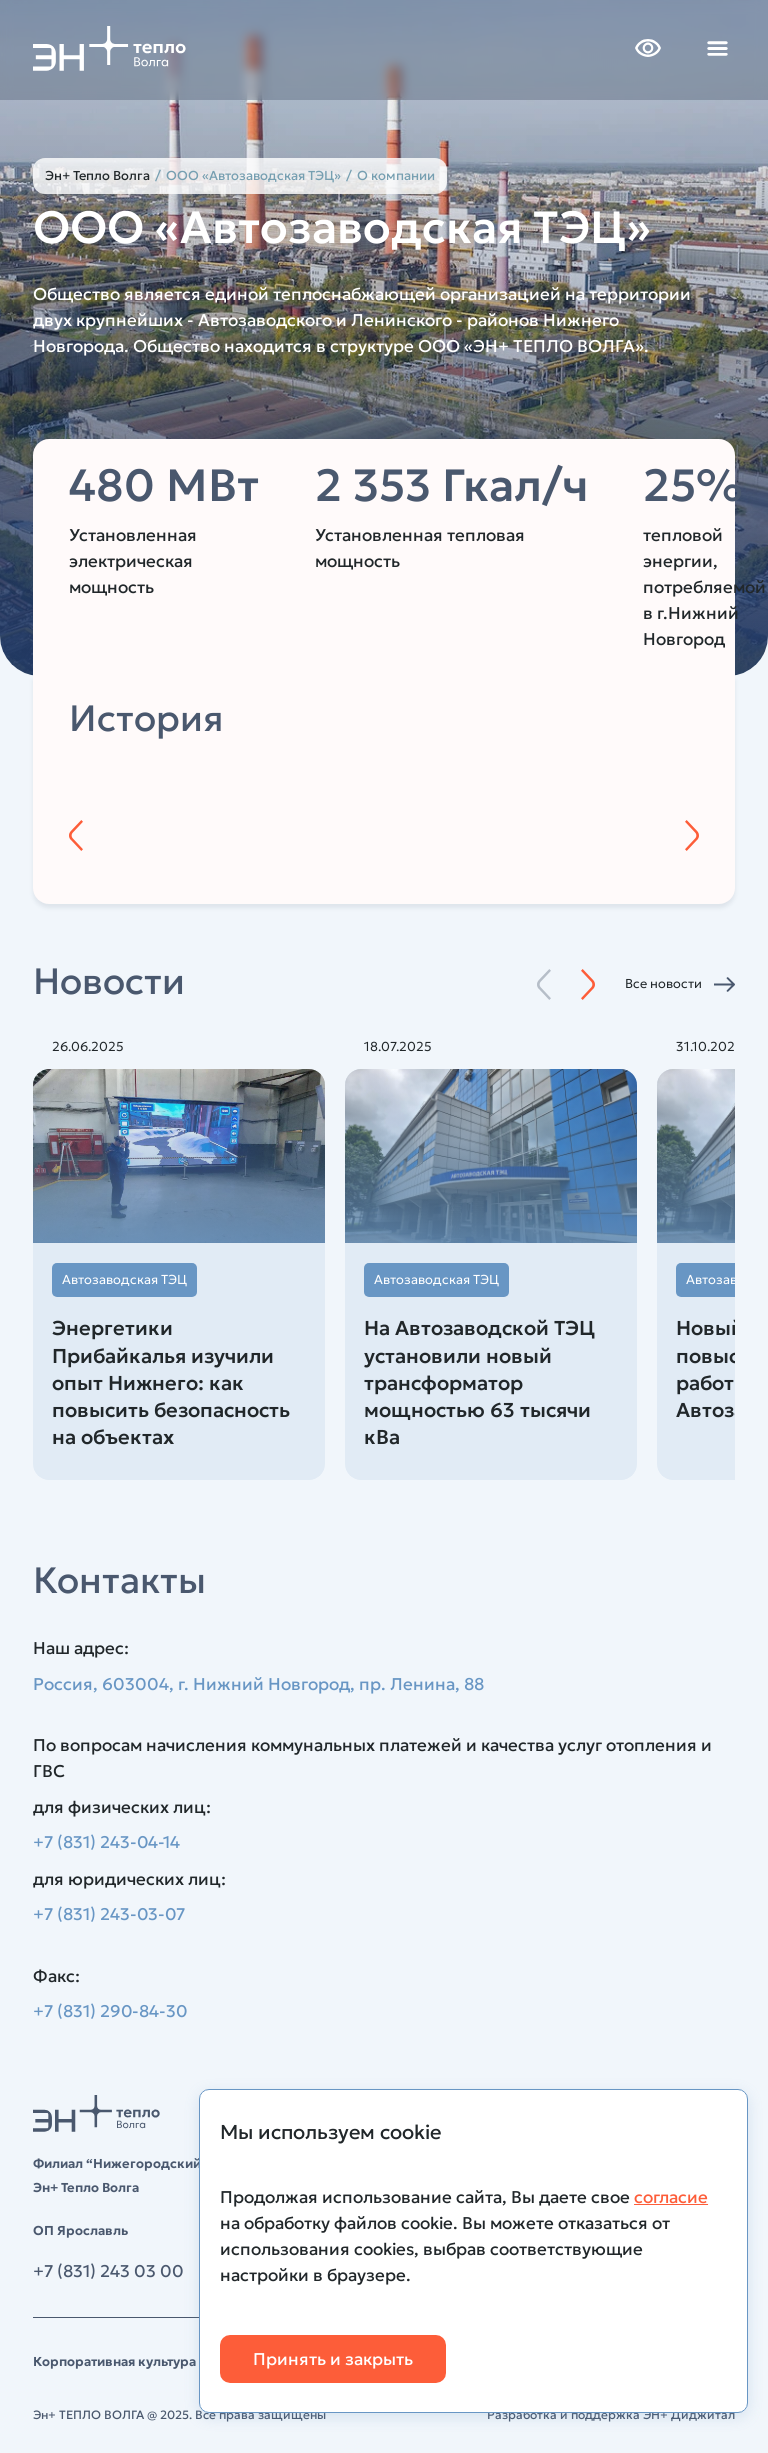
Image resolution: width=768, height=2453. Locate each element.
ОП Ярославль (80, 2230)
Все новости (663, 983)
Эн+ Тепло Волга (97, 175)
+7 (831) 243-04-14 (107, 1843)
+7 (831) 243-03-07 (110, 1915)
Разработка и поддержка (611, 2414)
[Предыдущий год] (76, 835)
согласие (671, 2197)
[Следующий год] (692, 835)
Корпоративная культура (114, 2361)
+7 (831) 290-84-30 (111, 2012)
